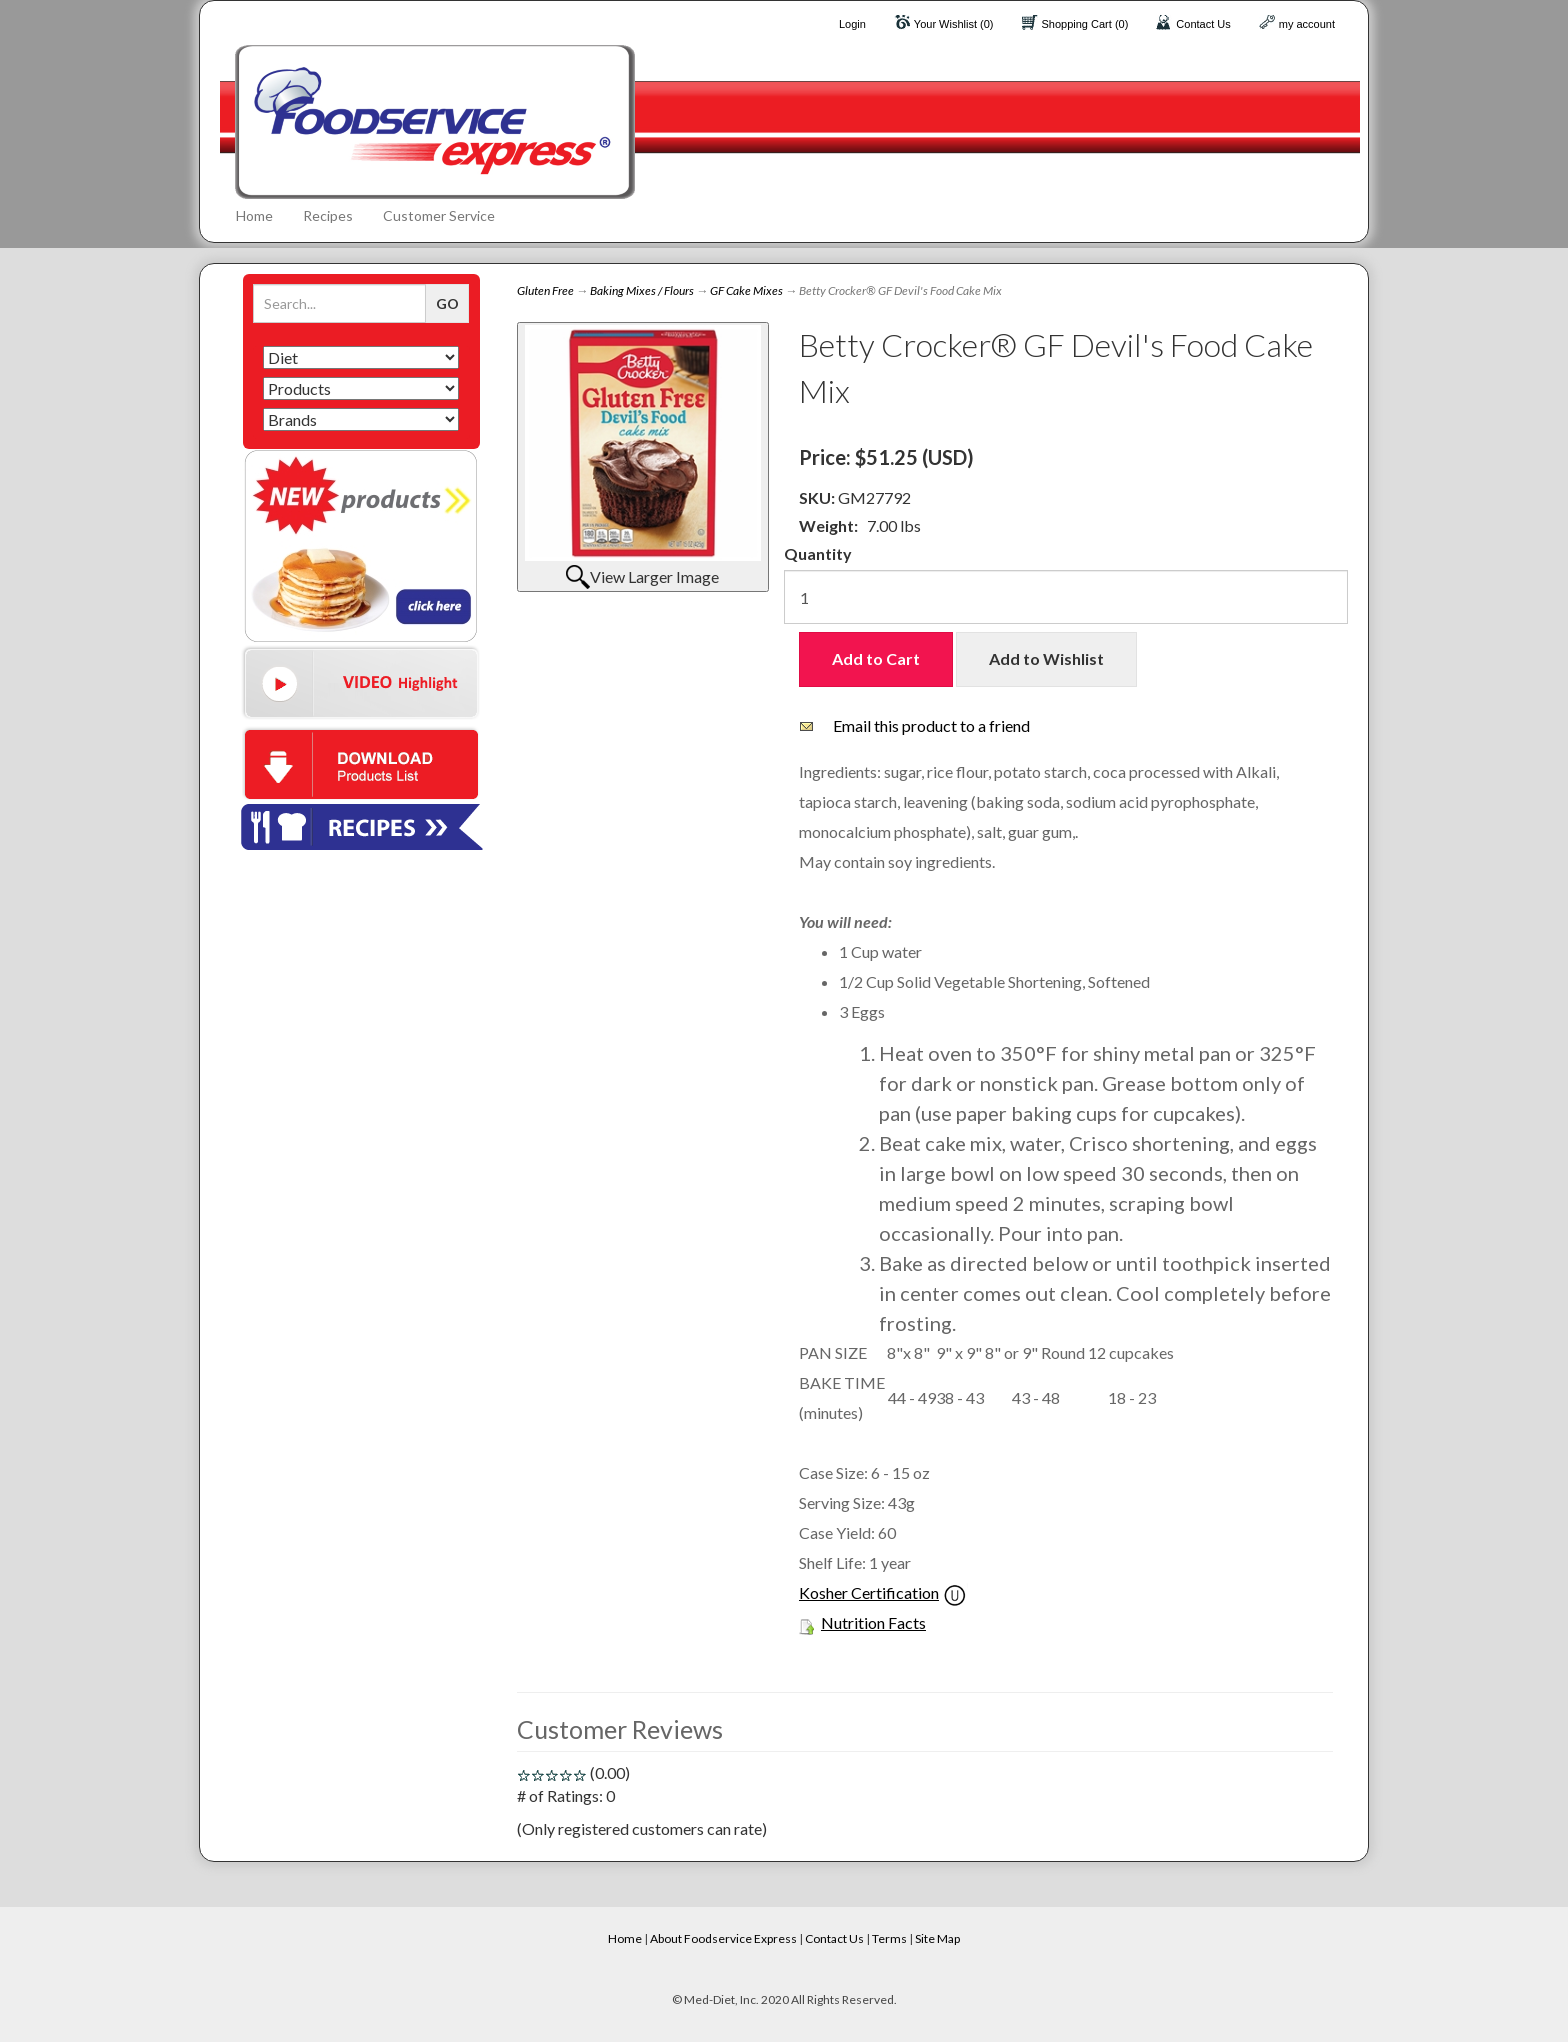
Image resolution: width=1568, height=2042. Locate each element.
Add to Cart (876, 658)
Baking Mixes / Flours (642, 290)
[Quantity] (1066, 597)
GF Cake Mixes (746, 290)
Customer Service (439, 215)
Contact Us (1203, 24)
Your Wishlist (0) (954, 24)
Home (254, 215)
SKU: (818, 497)
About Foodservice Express (723, 1938)
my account (1307, 24)
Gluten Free (545, 290)
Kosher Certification (869, 1592)
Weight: (828, 525)
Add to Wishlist (1046, 658)
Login (852, 24)
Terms (889, 1938)
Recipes (328, 215)
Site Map (937, 1938)
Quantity (818, 553)
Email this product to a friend (931, 725)
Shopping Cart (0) (1085, 24)
